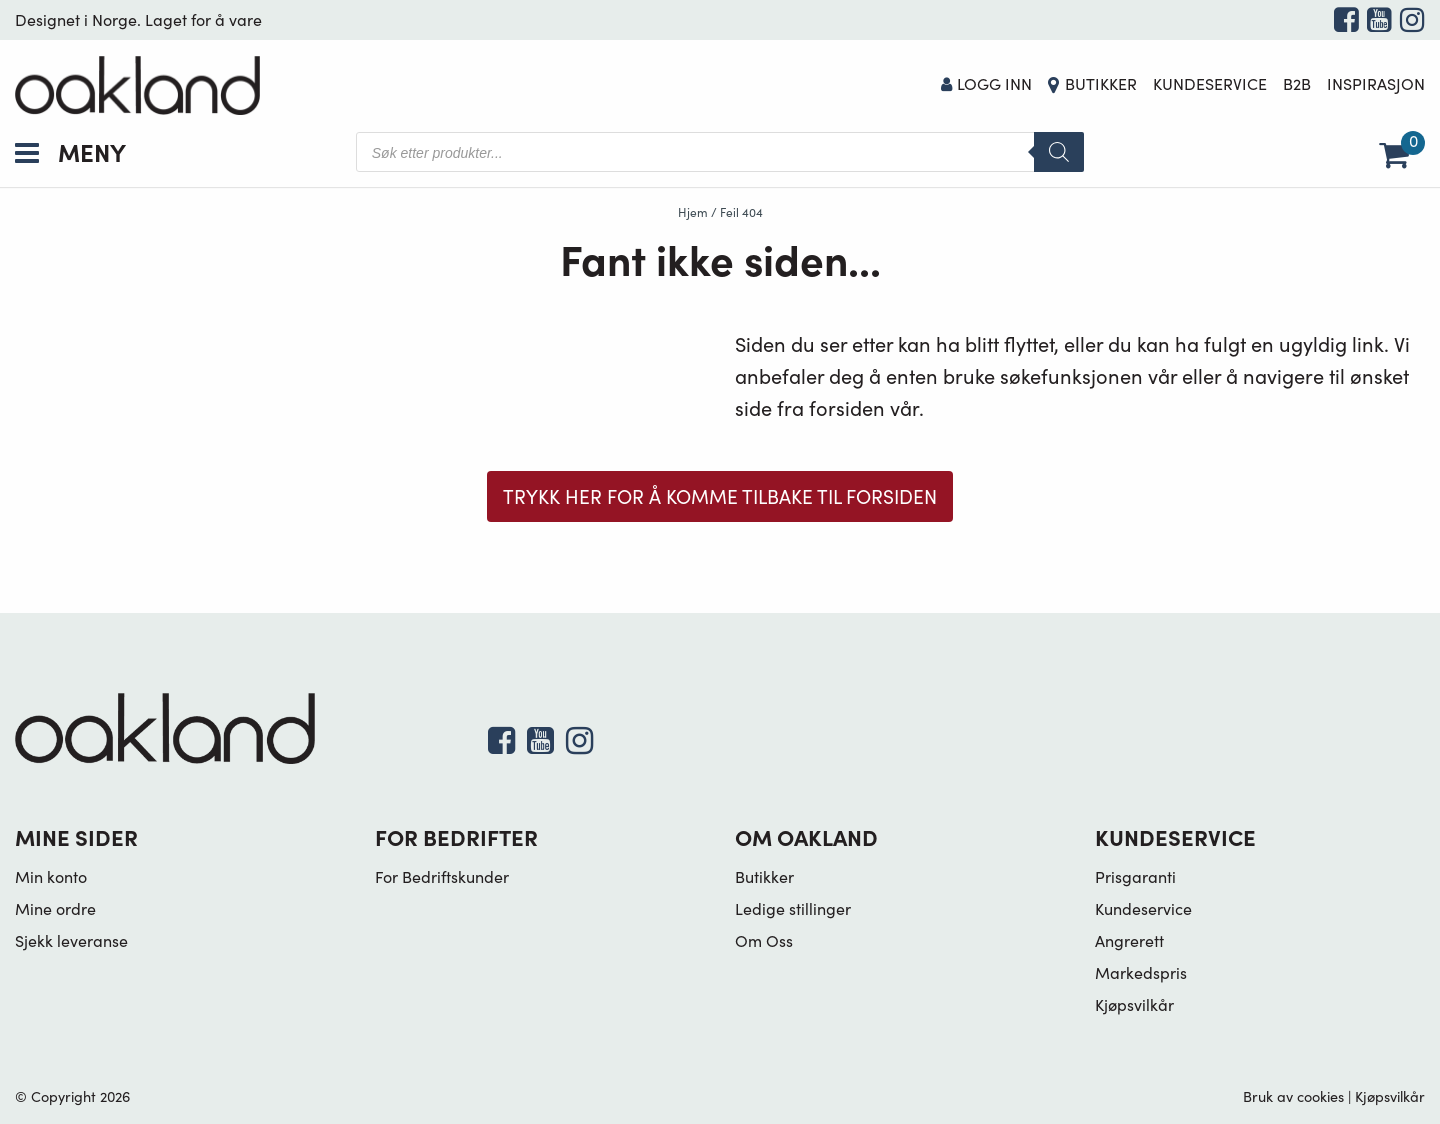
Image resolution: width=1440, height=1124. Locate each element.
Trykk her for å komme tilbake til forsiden (720, 496)
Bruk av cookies (1293, 1096)
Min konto (51, 876)
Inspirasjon (1376, 83)
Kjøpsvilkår (1134, 1004)
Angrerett (1129, 940)
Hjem (693, 212)
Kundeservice (1210, 83)
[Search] (1059, 152)
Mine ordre (55, 908)
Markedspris (1141, 972)
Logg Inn (987, 83)
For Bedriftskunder (442, 876)
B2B (1297, 83)
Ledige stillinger (793, 908)
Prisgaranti (1135, 876)
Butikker (1101, 83)
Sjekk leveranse (71, 940)
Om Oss (764, 940)
